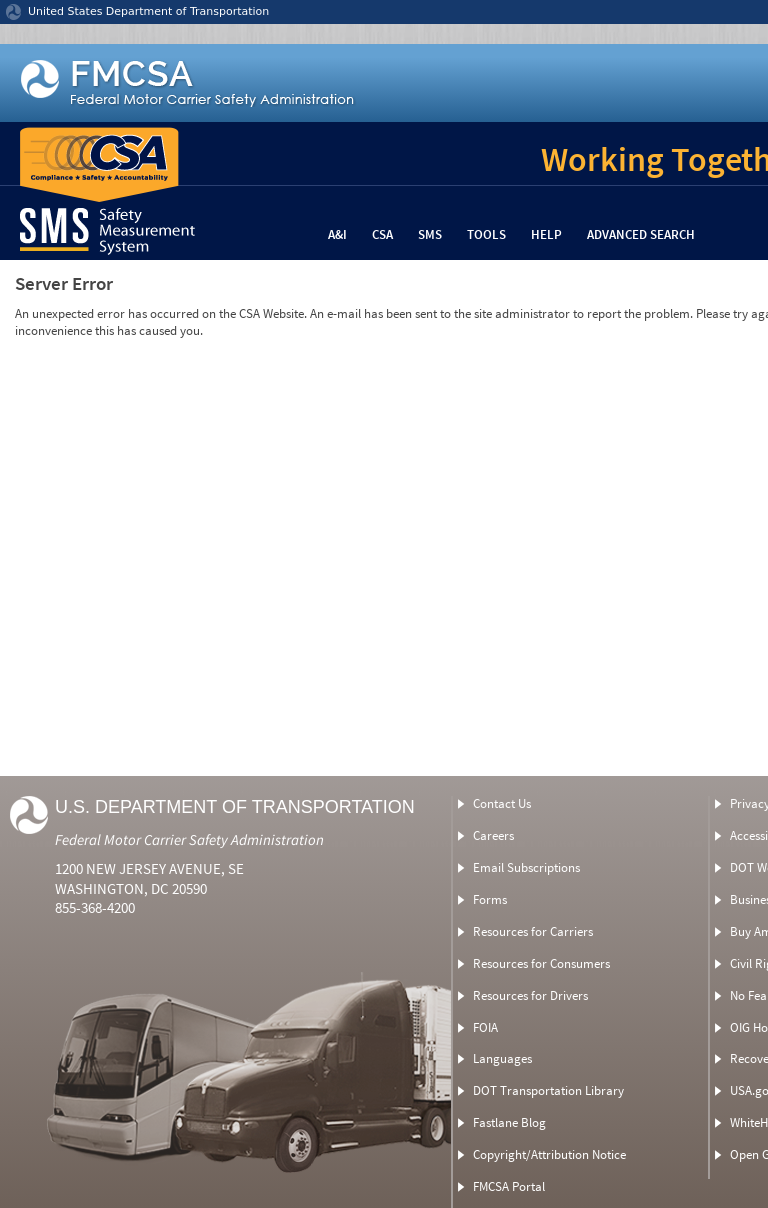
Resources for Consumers (541, 963)
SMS (430, 234)
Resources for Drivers (530, 995)
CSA (382, 234)
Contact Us (502, 803)
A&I (337, 234)
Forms (490, 899)
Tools (486, 234)
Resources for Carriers (533, 931)
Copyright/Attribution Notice (549, 1154)
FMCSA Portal (509, 1186)
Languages (502, 1058)
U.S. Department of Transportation (235, 807)
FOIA (485, 1027)
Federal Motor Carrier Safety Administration (189, 839)
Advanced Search (641, 234)
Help (546, 234)
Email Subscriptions (526, 867)
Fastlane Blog (509, 1122)
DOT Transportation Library (548, 1090)
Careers (493, 835)
